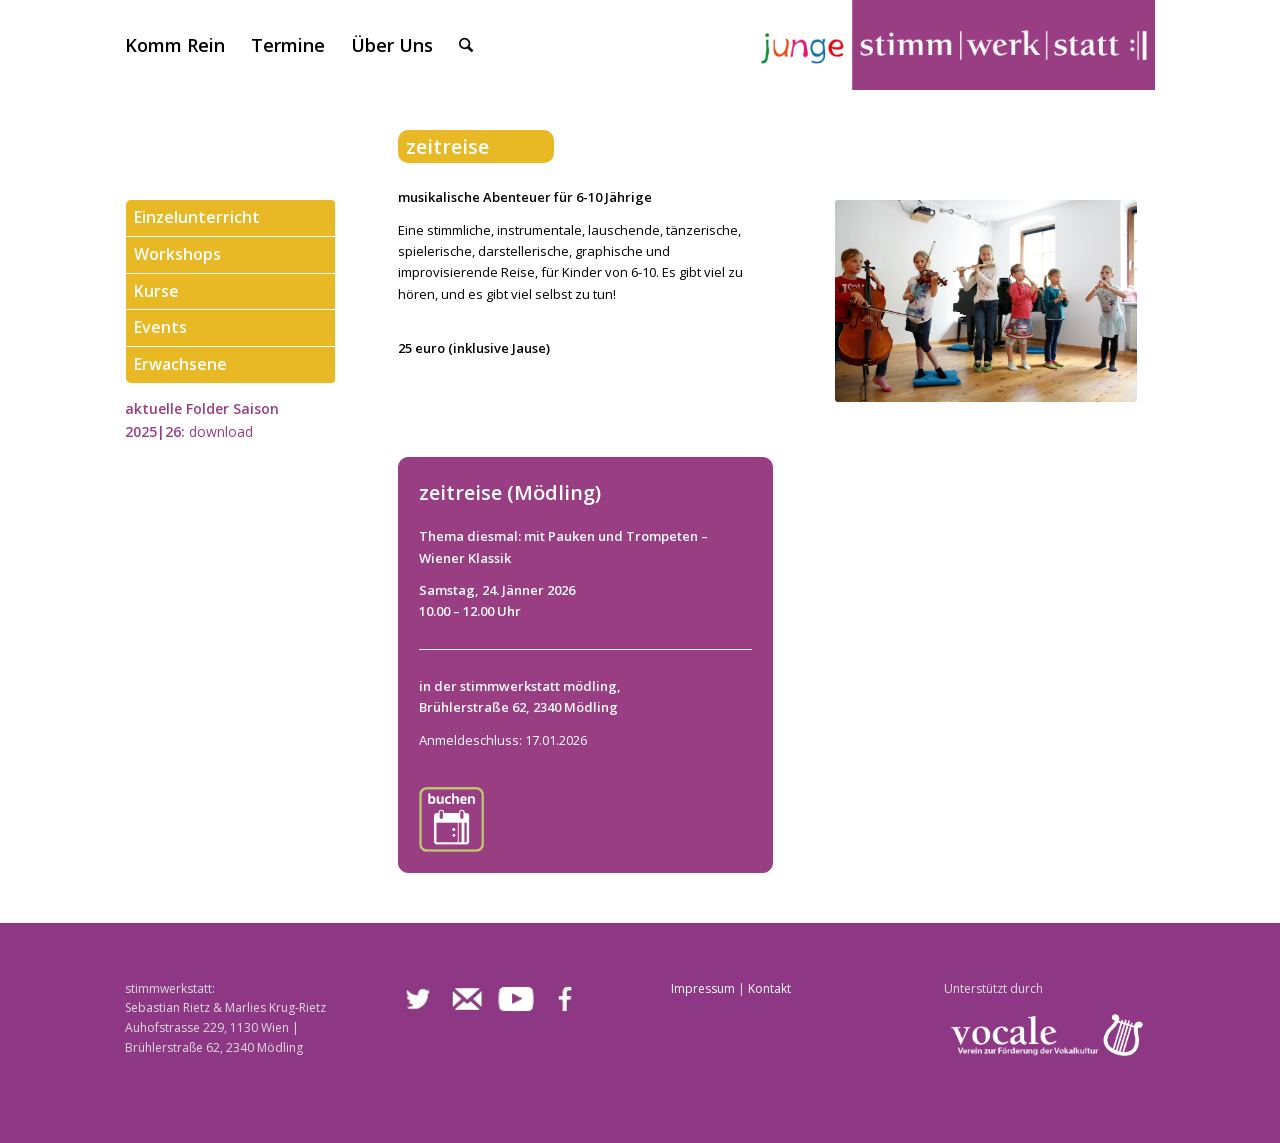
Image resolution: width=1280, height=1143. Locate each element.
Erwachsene (180, 365)
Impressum (703, 988)
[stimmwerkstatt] (955, 45)
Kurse (156, 292)
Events (160, 328)
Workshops (177, 255)
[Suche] (466, 45)
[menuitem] (175, 45)
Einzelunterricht (197, 218)
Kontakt (769, 988)
